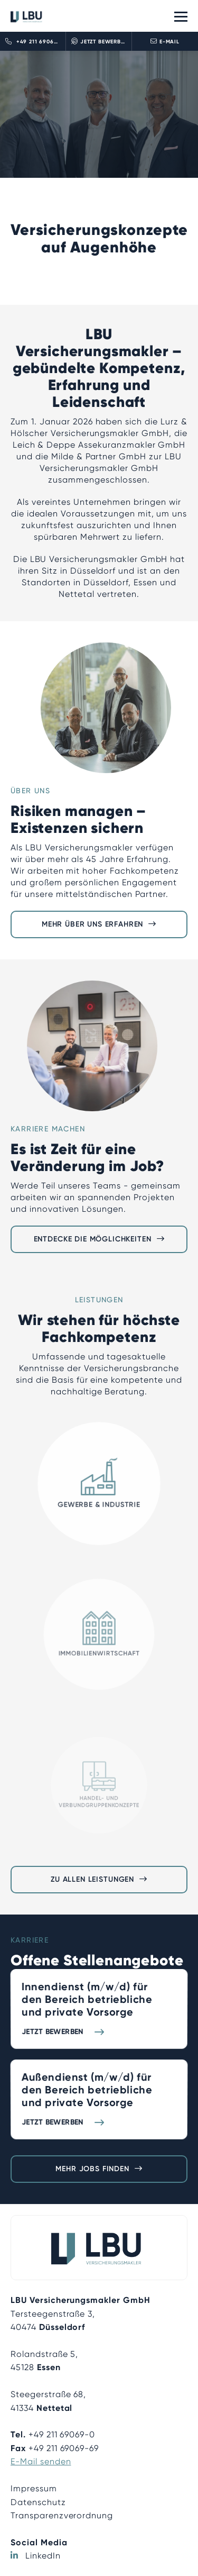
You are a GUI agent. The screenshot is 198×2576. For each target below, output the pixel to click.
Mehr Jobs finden (92, 2168)
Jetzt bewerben (99, 41)
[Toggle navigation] (181, 16)
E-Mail (165, 41)
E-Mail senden (41, 2461)
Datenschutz (38, 2502)
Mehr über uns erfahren (92, 924)
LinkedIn (43, 2556)
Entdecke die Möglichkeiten (93, 1239)
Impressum (34, 2488)
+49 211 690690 (33, 41)
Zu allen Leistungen (92, 1879)
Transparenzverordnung (62, 2515)
